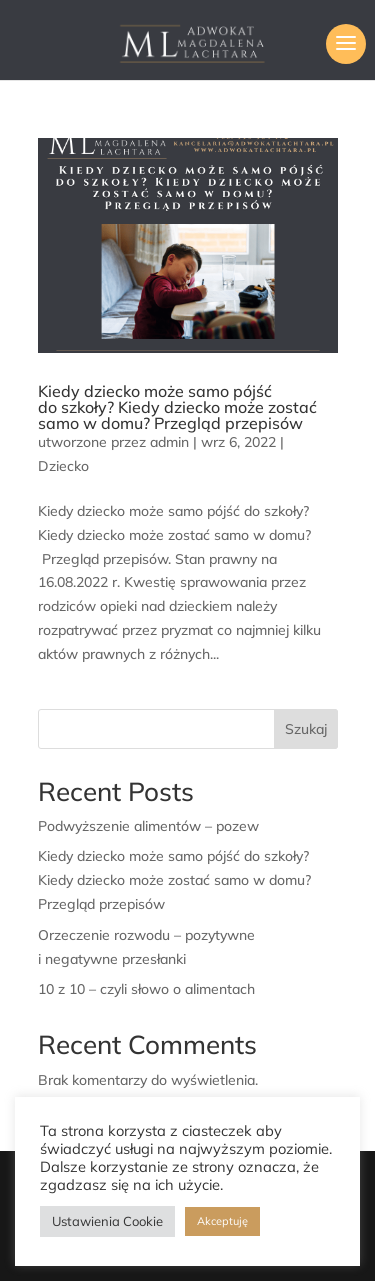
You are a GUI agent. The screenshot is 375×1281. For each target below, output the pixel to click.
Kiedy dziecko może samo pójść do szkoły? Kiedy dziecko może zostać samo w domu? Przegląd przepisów (177, 407)
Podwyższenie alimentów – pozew (148, 826)
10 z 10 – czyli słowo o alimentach (146, 989)
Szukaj (306, 729)
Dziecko (63, 466)
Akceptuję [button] (222, 1221)
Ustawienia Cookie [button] (107, 1221)
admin (169, 442)
